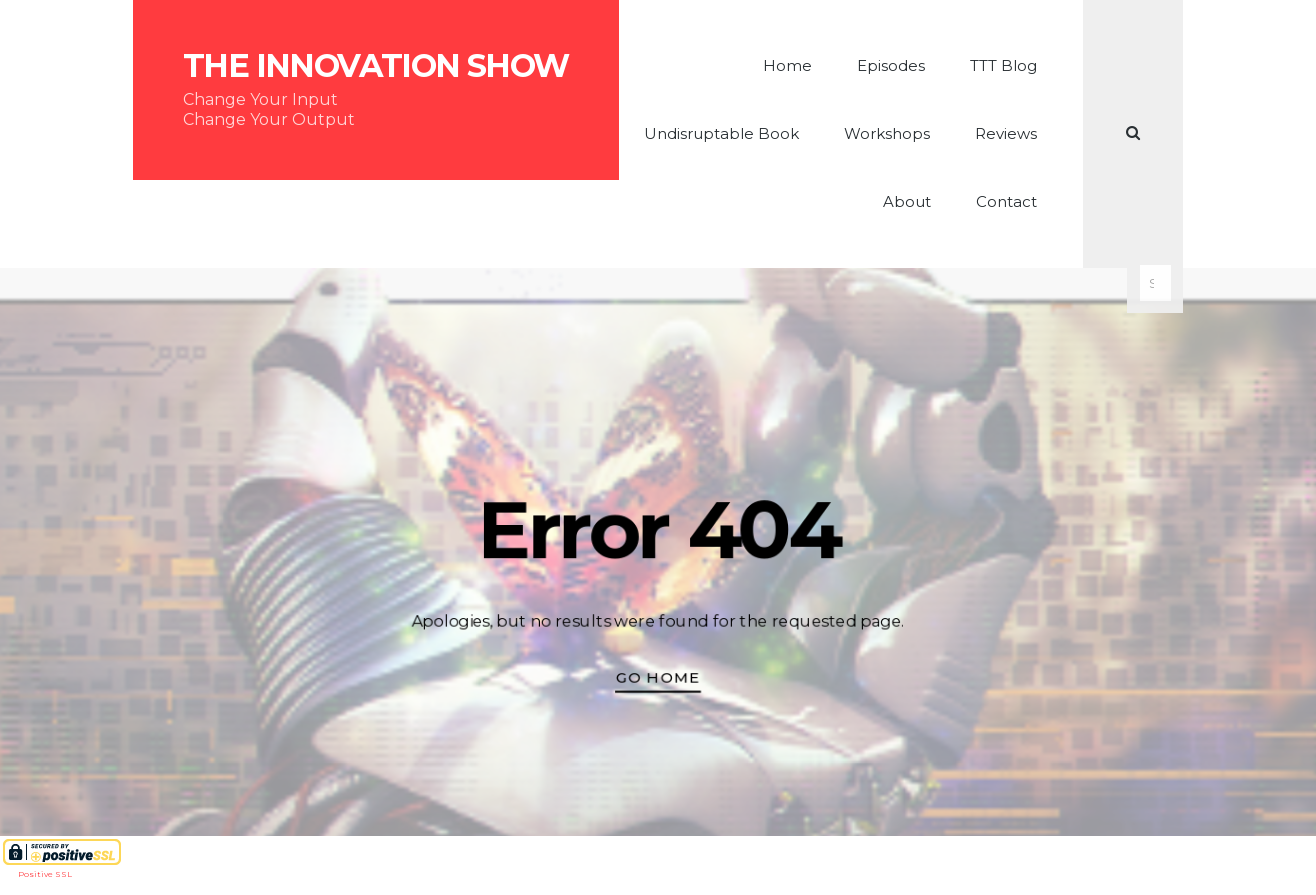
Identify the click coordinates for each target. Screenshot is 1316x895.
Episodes (891, 65)
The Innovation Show (376, 66)
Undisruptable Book (721, 133)
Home (787, 65)
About (907, 201)
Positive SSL (45, 874)
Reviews (1006, 133)
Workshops (887, 133)
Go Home (658, 678)
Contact (1006, 201)
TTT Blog (1003, 65)
